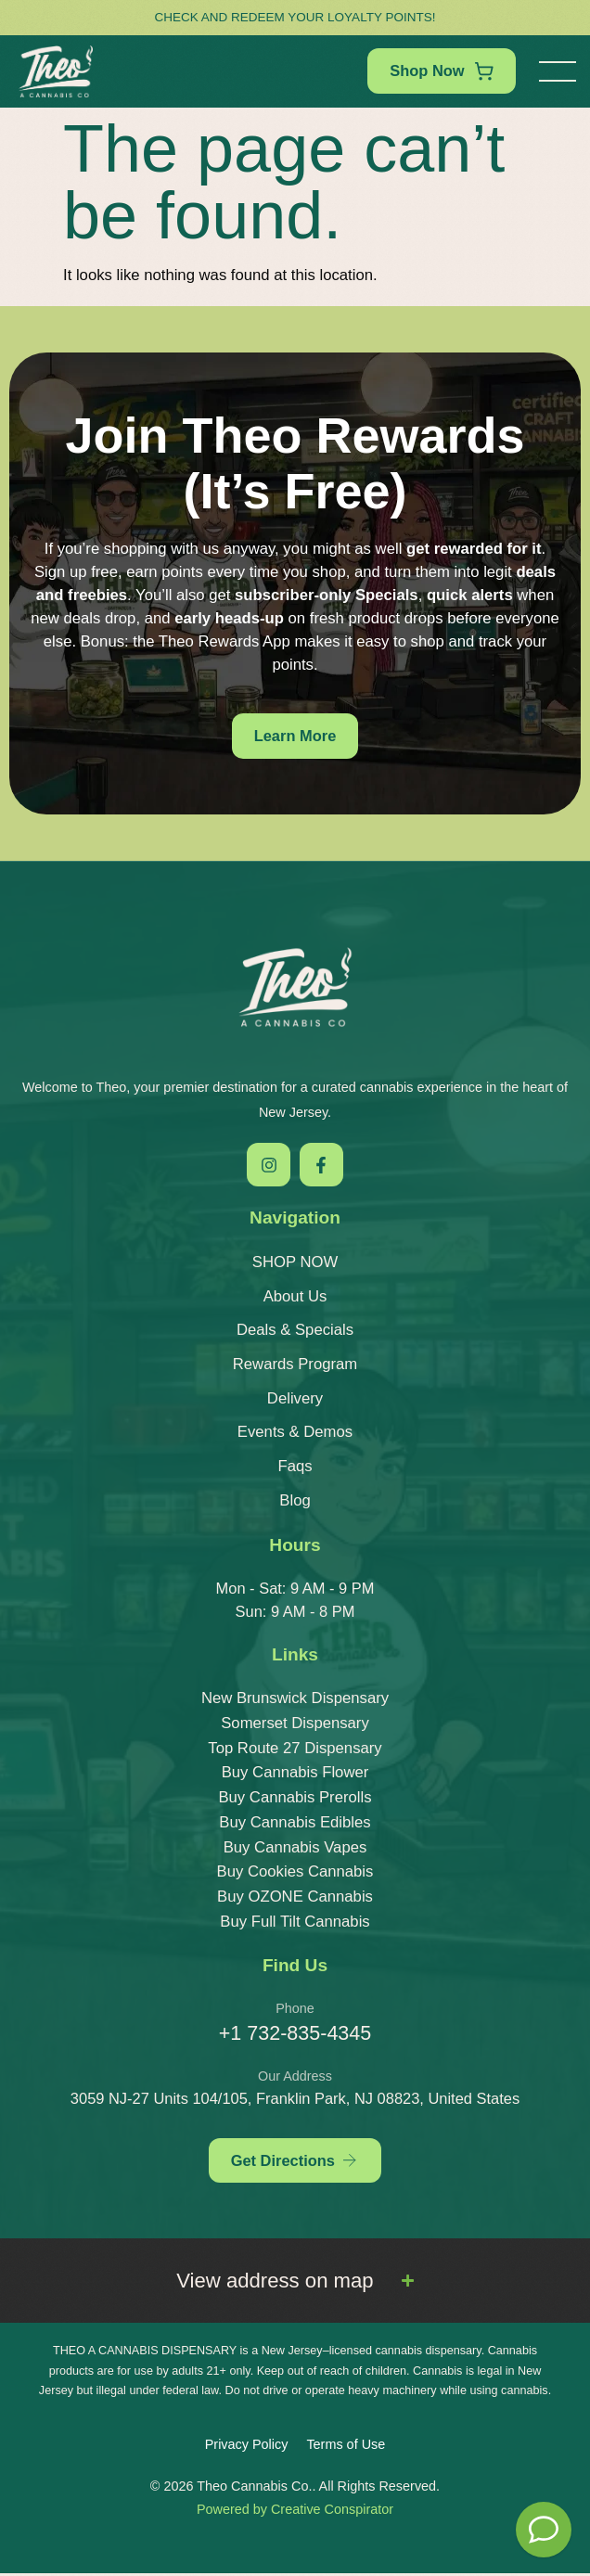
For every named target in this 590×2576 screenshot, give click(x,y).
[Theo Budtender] (543, 2529)
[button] (557, 71)
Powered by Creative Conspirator (295, 2512)
